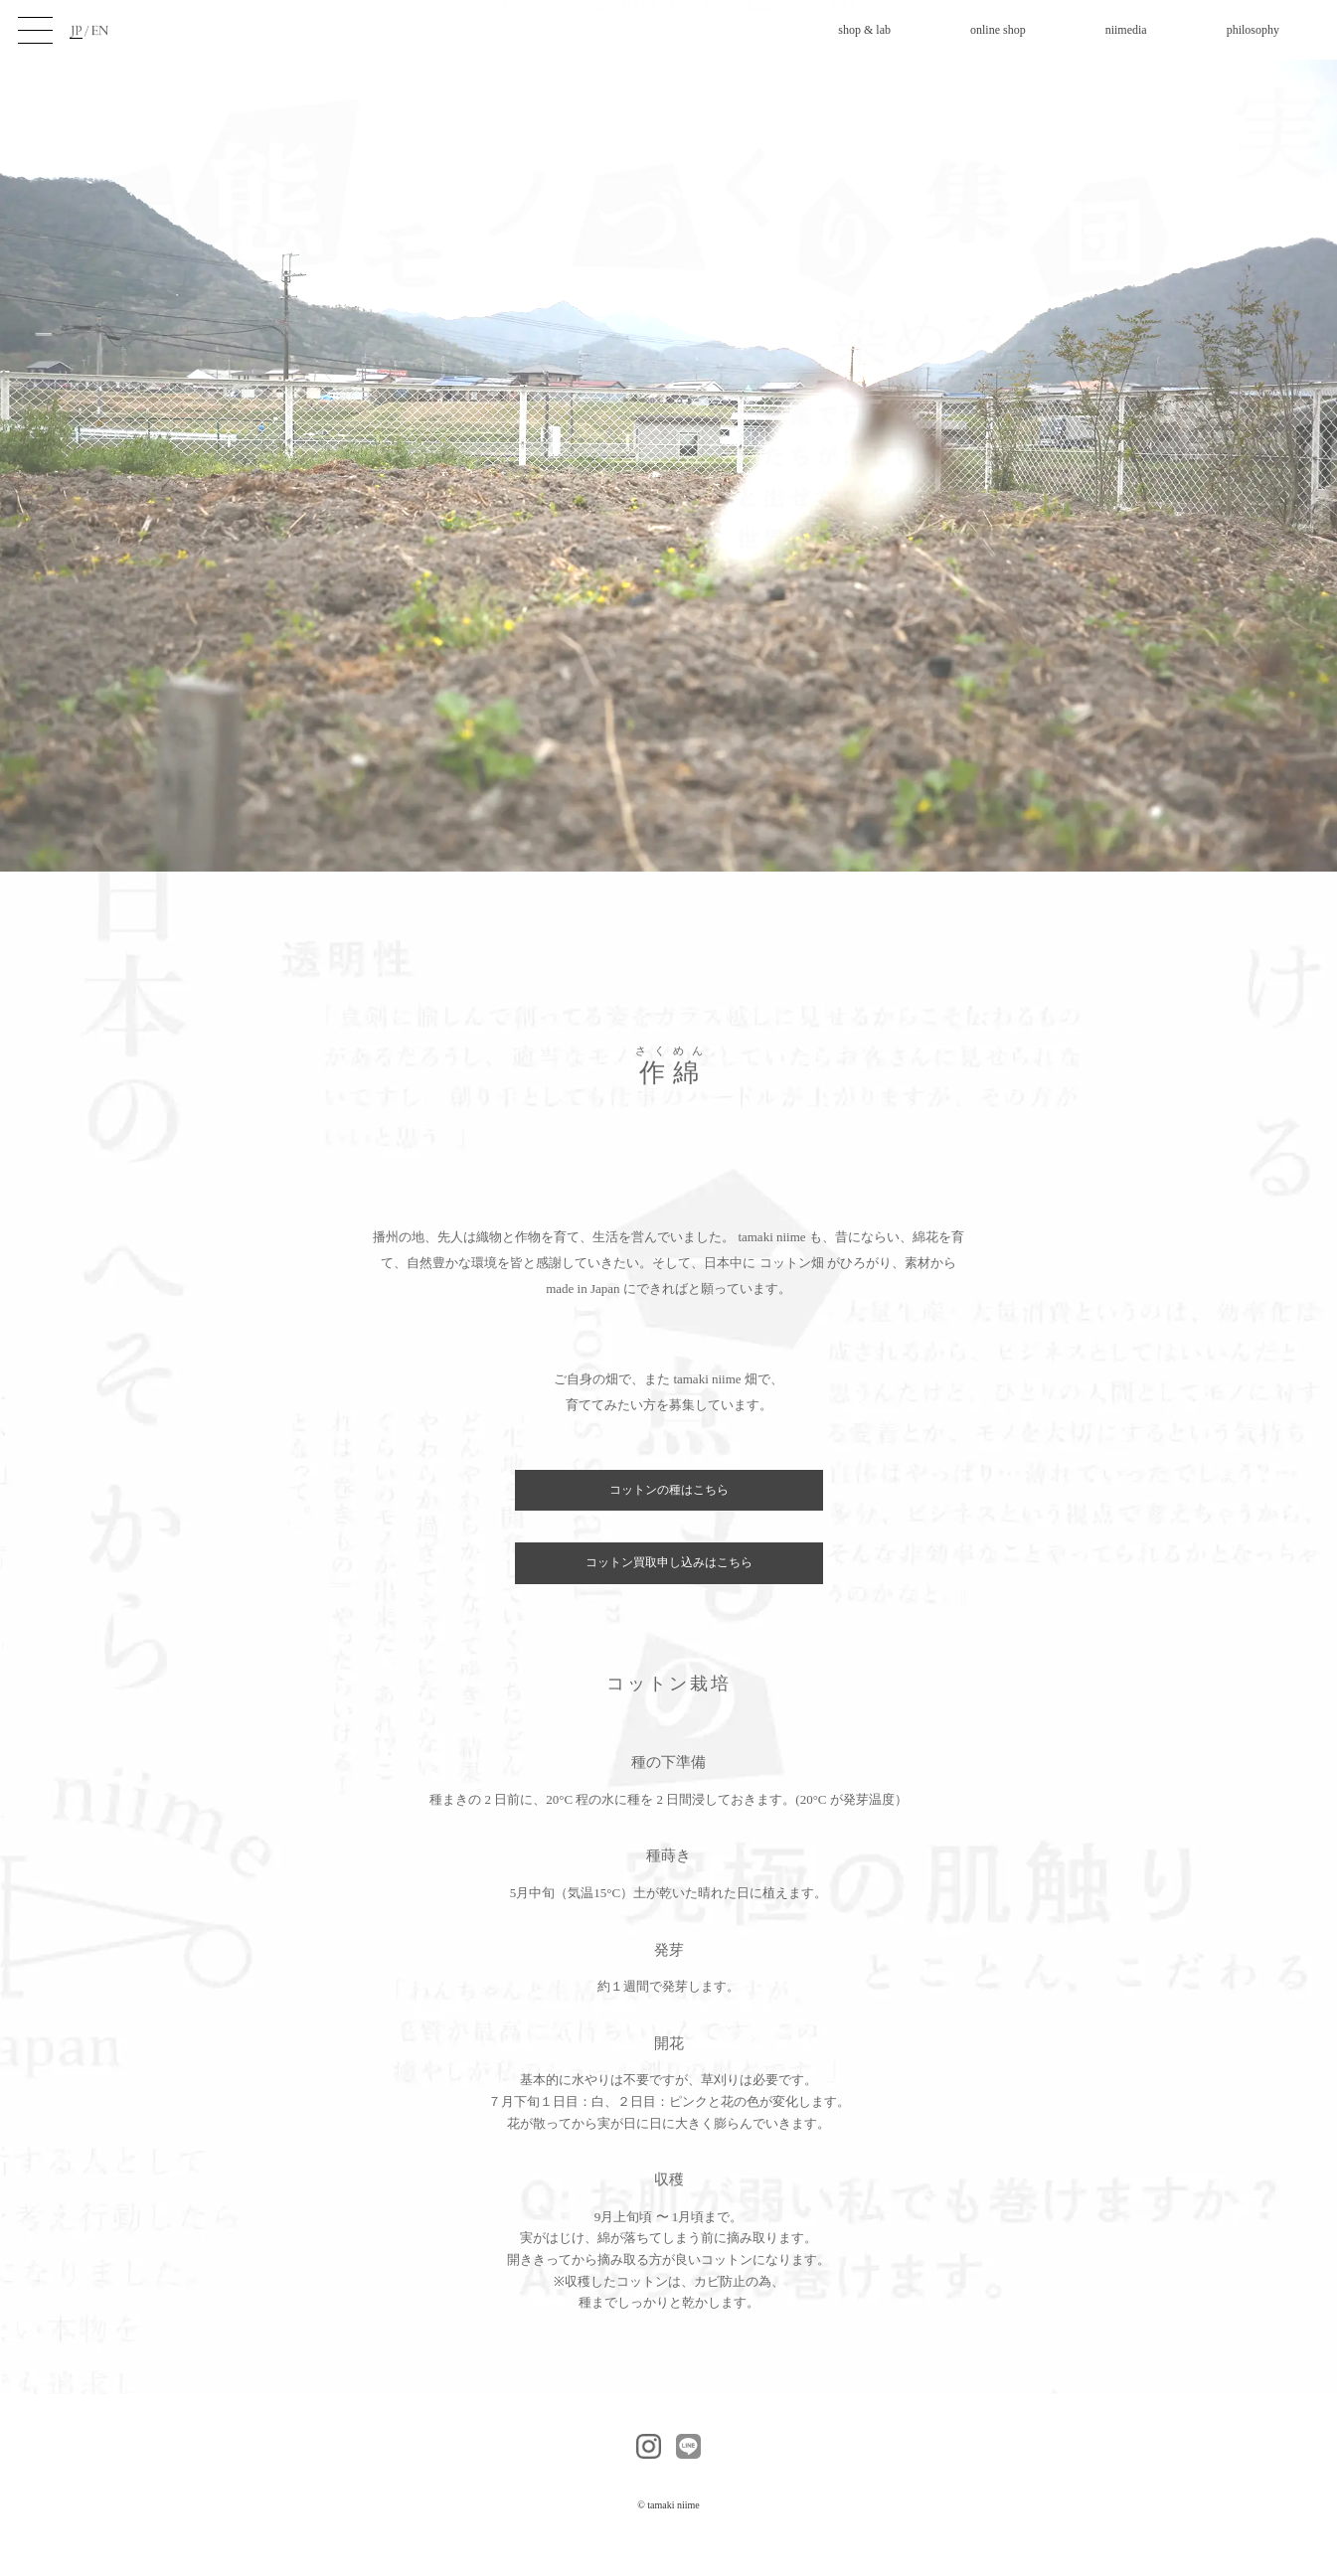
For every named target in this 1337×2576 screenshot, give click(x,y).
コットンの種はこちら (669, 1490)
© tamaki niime (668, 2504)
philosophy (1253, 30)
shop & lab (864, 30)
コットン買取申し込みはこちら (668, 1562)
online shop (998, 30)
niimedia (1126, 30)
